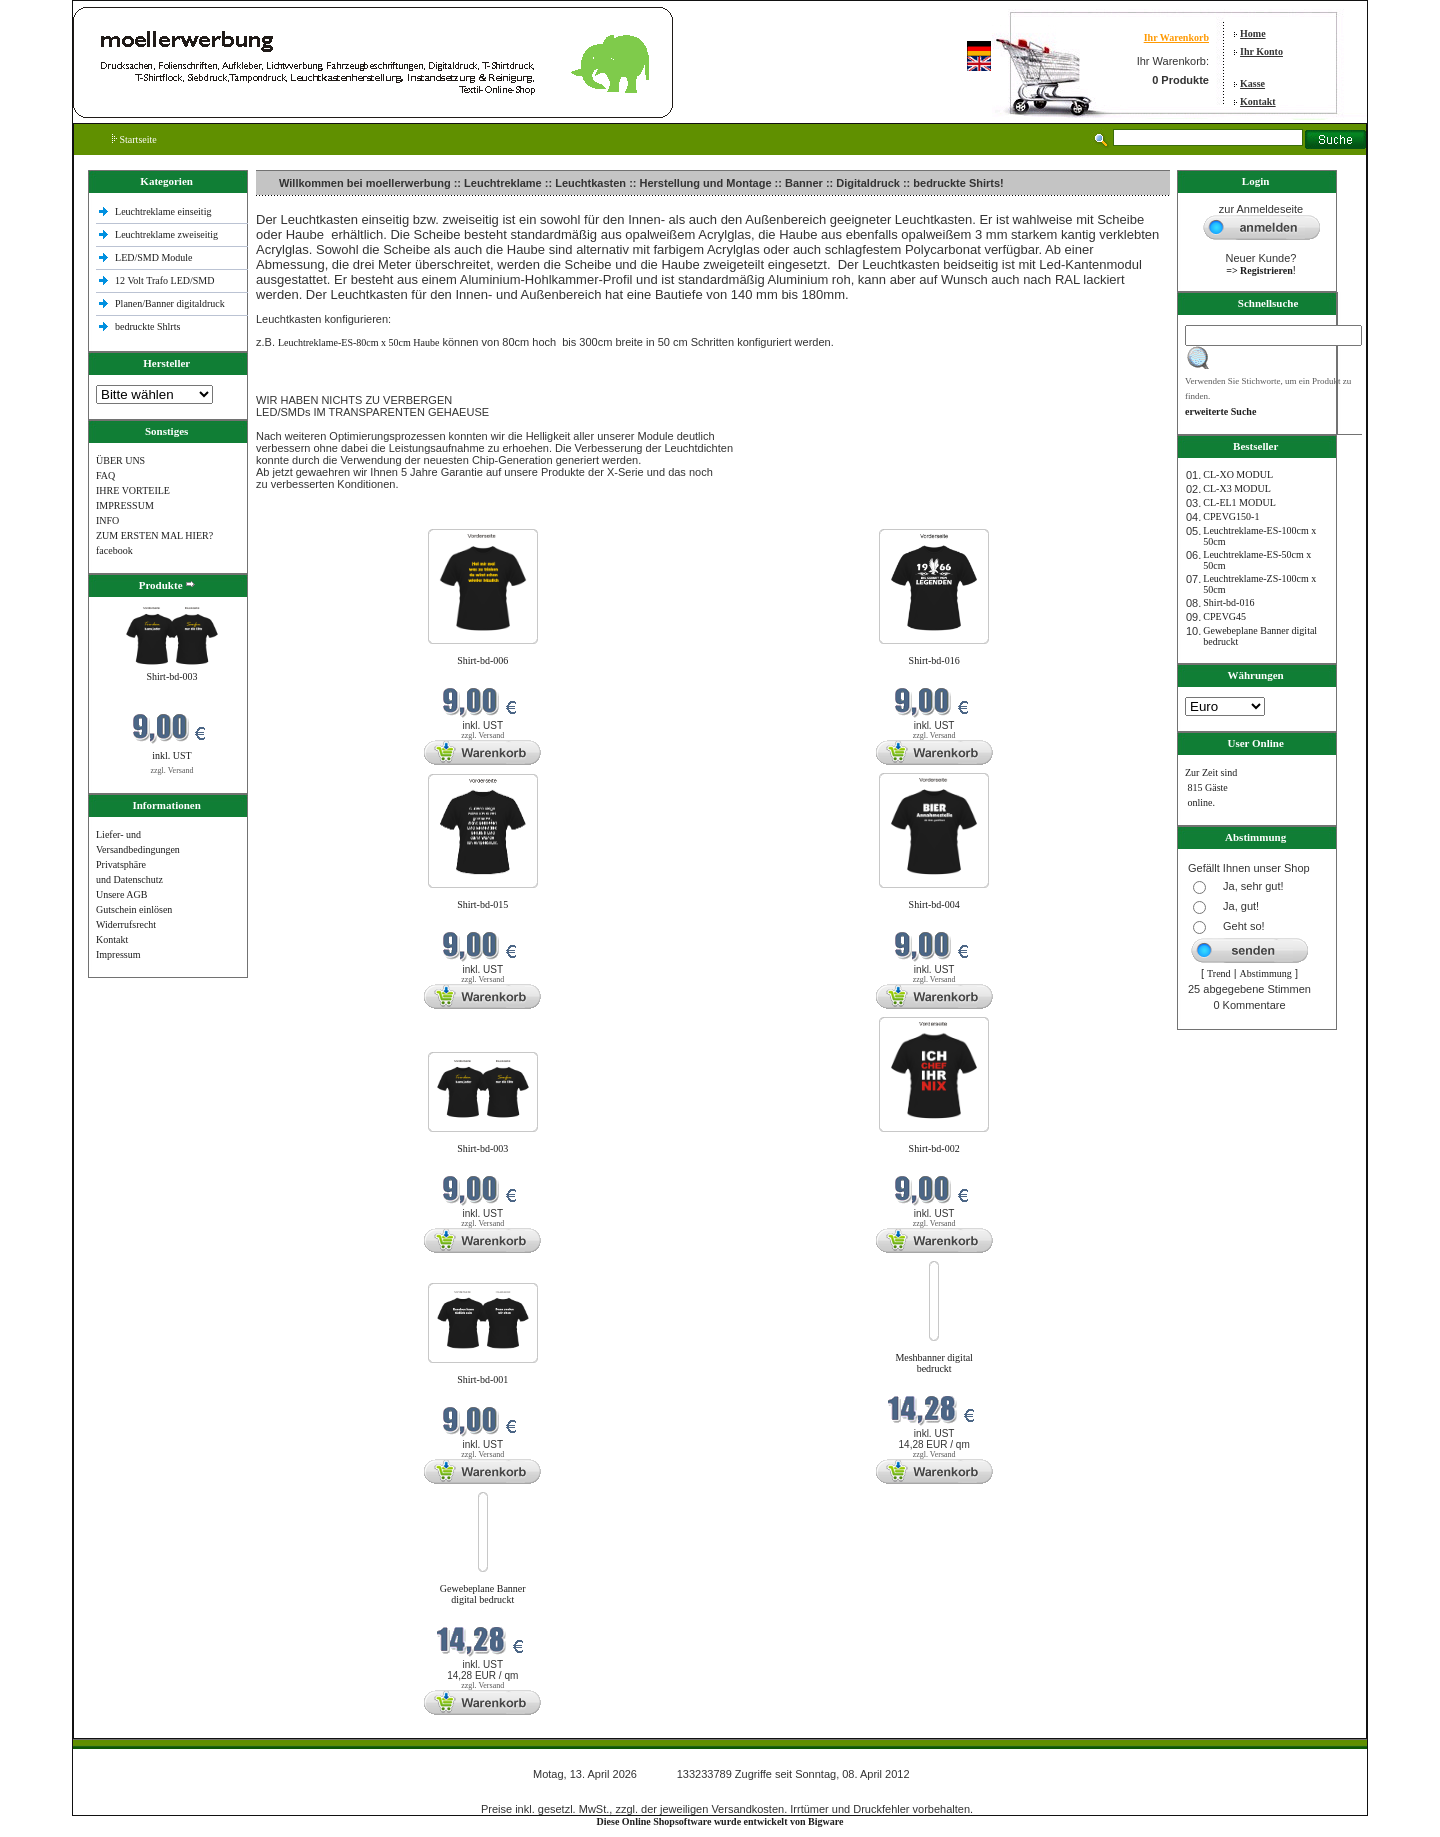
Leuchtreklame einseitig (164, 211)
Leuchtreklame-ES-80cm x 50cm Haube (358, 342)
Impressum (118, 954)
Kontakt (1258, 101)
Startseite (134, 139)
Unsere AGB (121, 894)
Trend (1219, 973)
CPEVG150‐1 (1231, 516)
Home (1253, 33)
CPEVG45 (1224, 616)
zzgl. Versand (172, 770)
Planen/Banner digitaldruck (170, 303)
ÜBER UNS (120, 460)
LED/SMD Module (154, 257)
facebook (114, 550)
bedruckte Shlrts (147, 326)
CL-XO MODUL (1238, 474)
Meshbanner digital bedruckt (933, 1363)
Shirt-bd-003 (171, 676)
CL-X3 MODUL (1237, 488)
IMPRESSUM (125, 505)
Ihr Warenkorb (1176, 37)
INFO (107, 520)
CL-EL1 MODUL (1239, 502)
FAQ (105, 475)
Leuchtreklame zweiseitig (168, 234)
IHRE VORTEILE (133, 490)
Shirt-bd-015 (482, 904)
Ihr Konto (1261, 51)
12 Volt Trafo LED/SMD (164, 280)
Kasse (1252, 83)
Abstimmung (1266, 973)
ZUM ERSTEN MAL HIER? (154, 535)
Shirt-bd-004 (934, 904)
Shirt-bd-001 (482, 1379)
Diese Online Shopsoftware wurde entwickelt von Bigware (720, 1821)
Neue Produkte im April (307, 516)
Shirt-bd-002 (934, 1148)
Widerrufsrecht (126, 924)
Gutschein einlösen (134, 909)
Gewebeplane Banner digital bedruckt (483, 1594)
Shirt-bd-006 (482, 660)
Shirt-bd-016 (934, 660)
